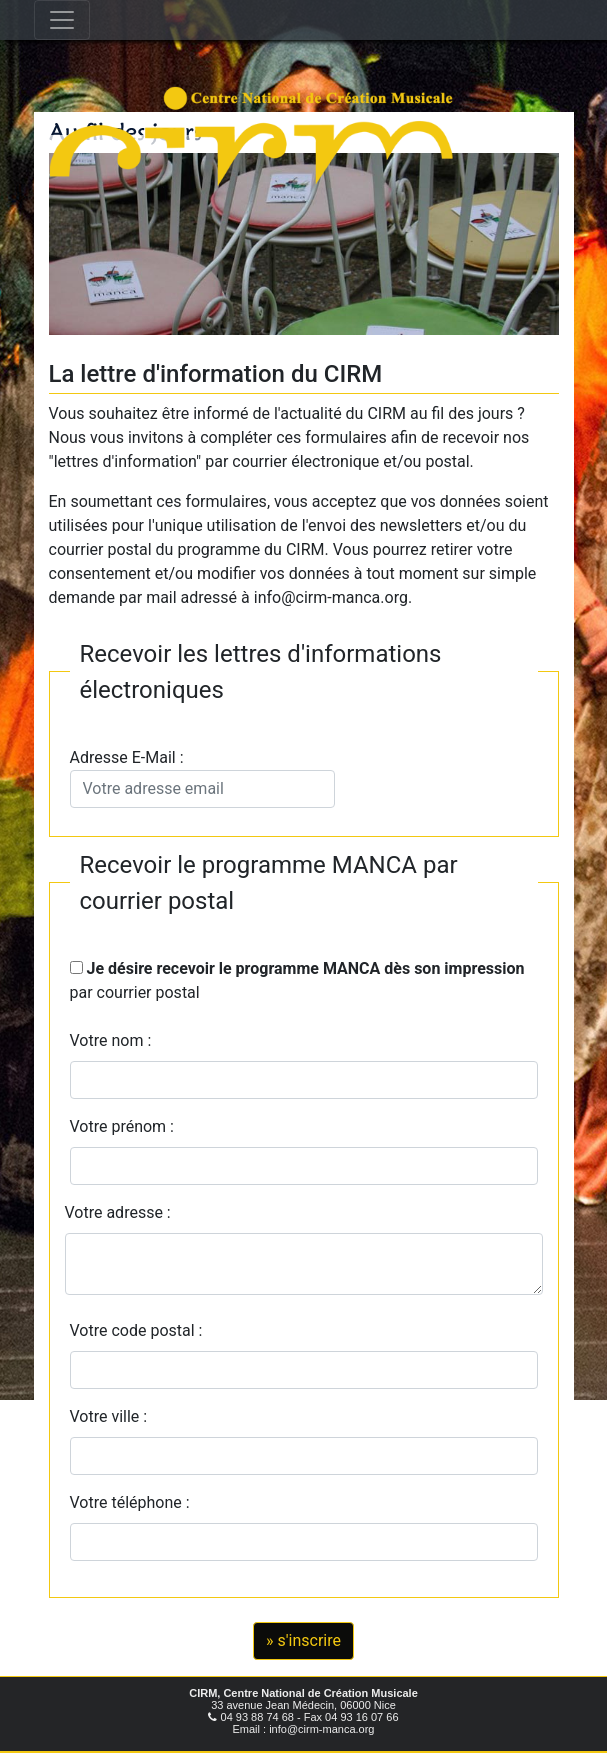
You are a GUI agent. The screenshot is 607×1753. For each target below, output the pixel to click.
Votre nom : (111, 1040)
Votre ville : (113, 1416)
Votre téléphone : (134, 1502)
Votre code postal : (140, 1330)
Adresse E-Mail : (202, 778)
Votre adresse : (118, 1212)
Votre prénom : (122, 1126)
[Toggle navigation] (62, 20)
